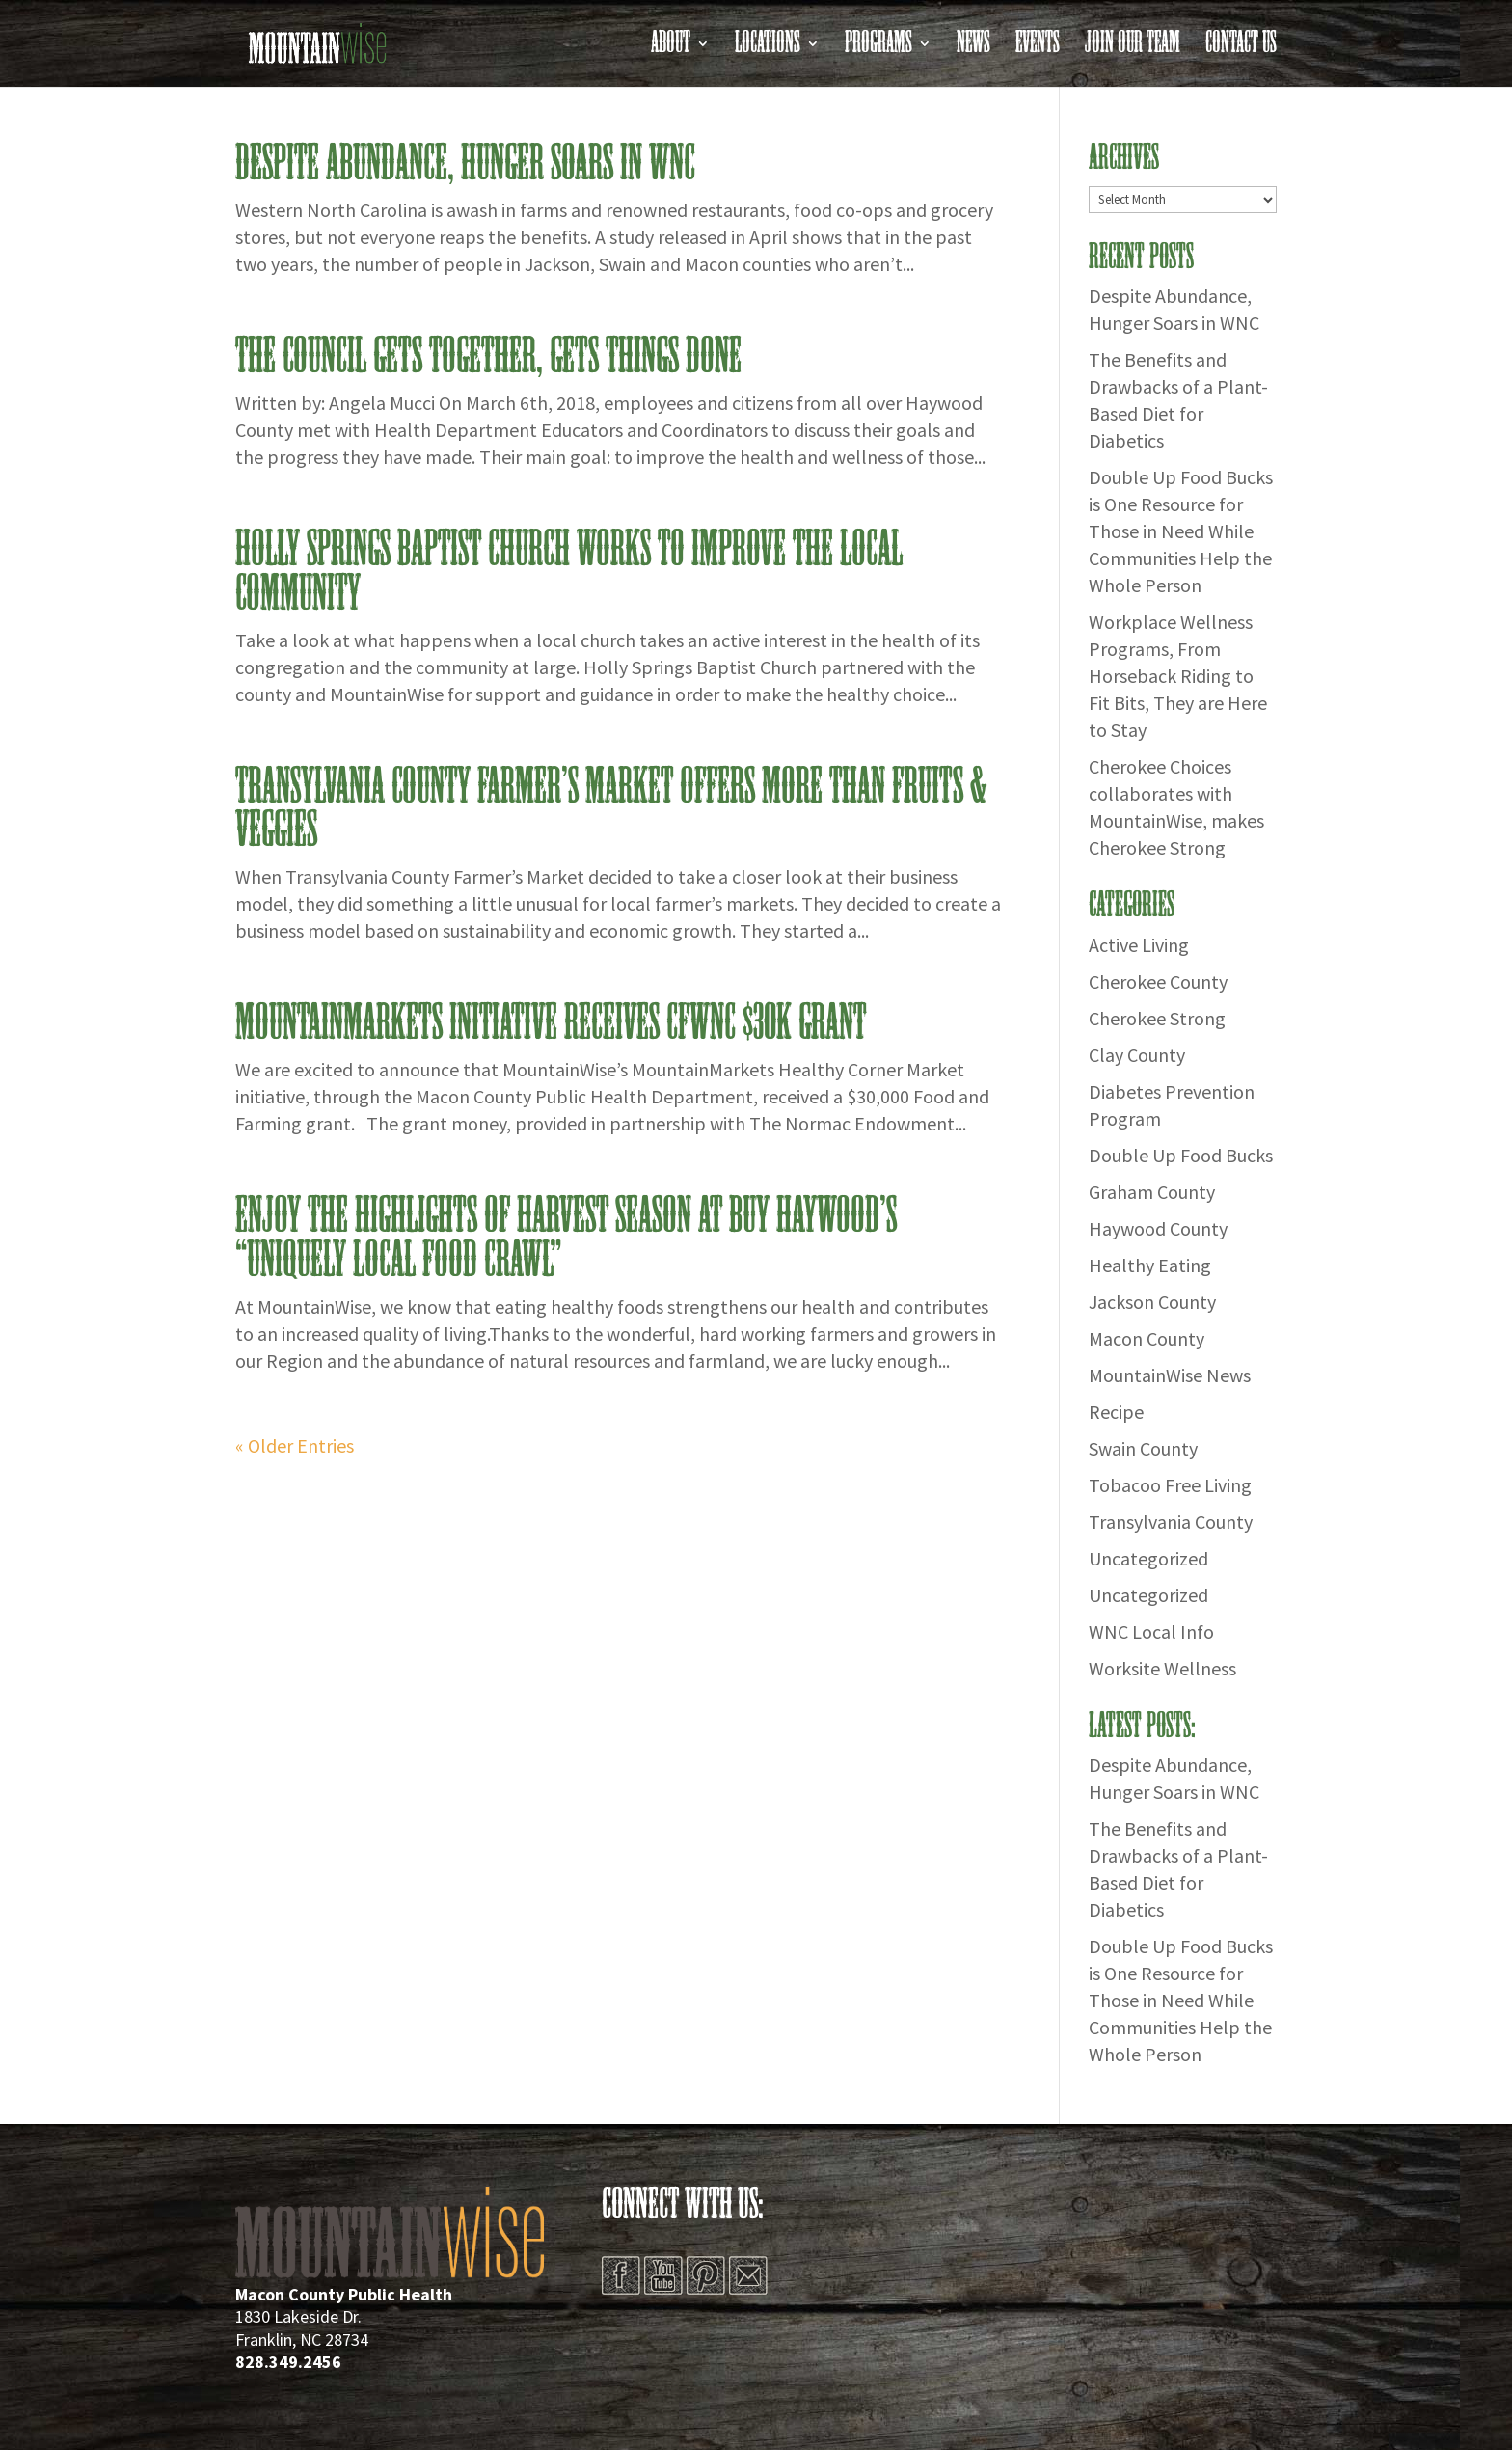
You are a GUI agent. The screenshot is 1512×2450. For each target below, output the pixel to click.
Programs (878, 49)
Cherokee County (1158, 981)
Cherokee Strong (1157, 1018)
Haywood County (1158, 1228)
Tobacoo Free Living (1170, 1485)
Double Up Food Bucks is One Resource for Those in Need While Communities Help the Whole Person (1181, 531)
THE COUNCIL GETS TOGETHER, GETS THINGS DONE (488, 357)
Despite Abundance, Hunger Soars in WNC (465, 164)
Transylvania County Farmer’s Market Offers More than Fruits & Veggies (610, 809)
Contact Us (1241, 49)
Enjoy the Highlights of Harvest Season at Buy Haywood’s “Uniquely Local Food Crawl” (566, 1238)
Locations (767, 49)
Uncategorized (1148, 1558)
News (973, 49)
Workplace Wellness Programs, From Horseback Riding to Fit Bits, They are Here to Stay (1178, 676)
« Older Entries (294, 1445)
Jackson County (1152, 1302)
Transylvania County (1171, 1522)
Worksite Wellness (1162, 1668)
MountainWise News (1170, 1375)
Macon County (1146, 1338)
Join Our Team (1132, 49)
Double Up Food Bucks (1181, 1155)
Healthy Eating (1150, 1265)
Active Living (1139, 945)
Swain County (1143, 1448)
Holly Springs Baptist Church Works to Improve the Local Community (569, 572)
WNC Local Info (1151, 1632)
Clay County (1137, 1055)
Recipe (1116, 1412)
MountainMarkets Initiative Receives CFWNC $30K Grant (550, 1023)
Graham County (1152, 1192)
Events (1037, 49)
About (670, 49)
